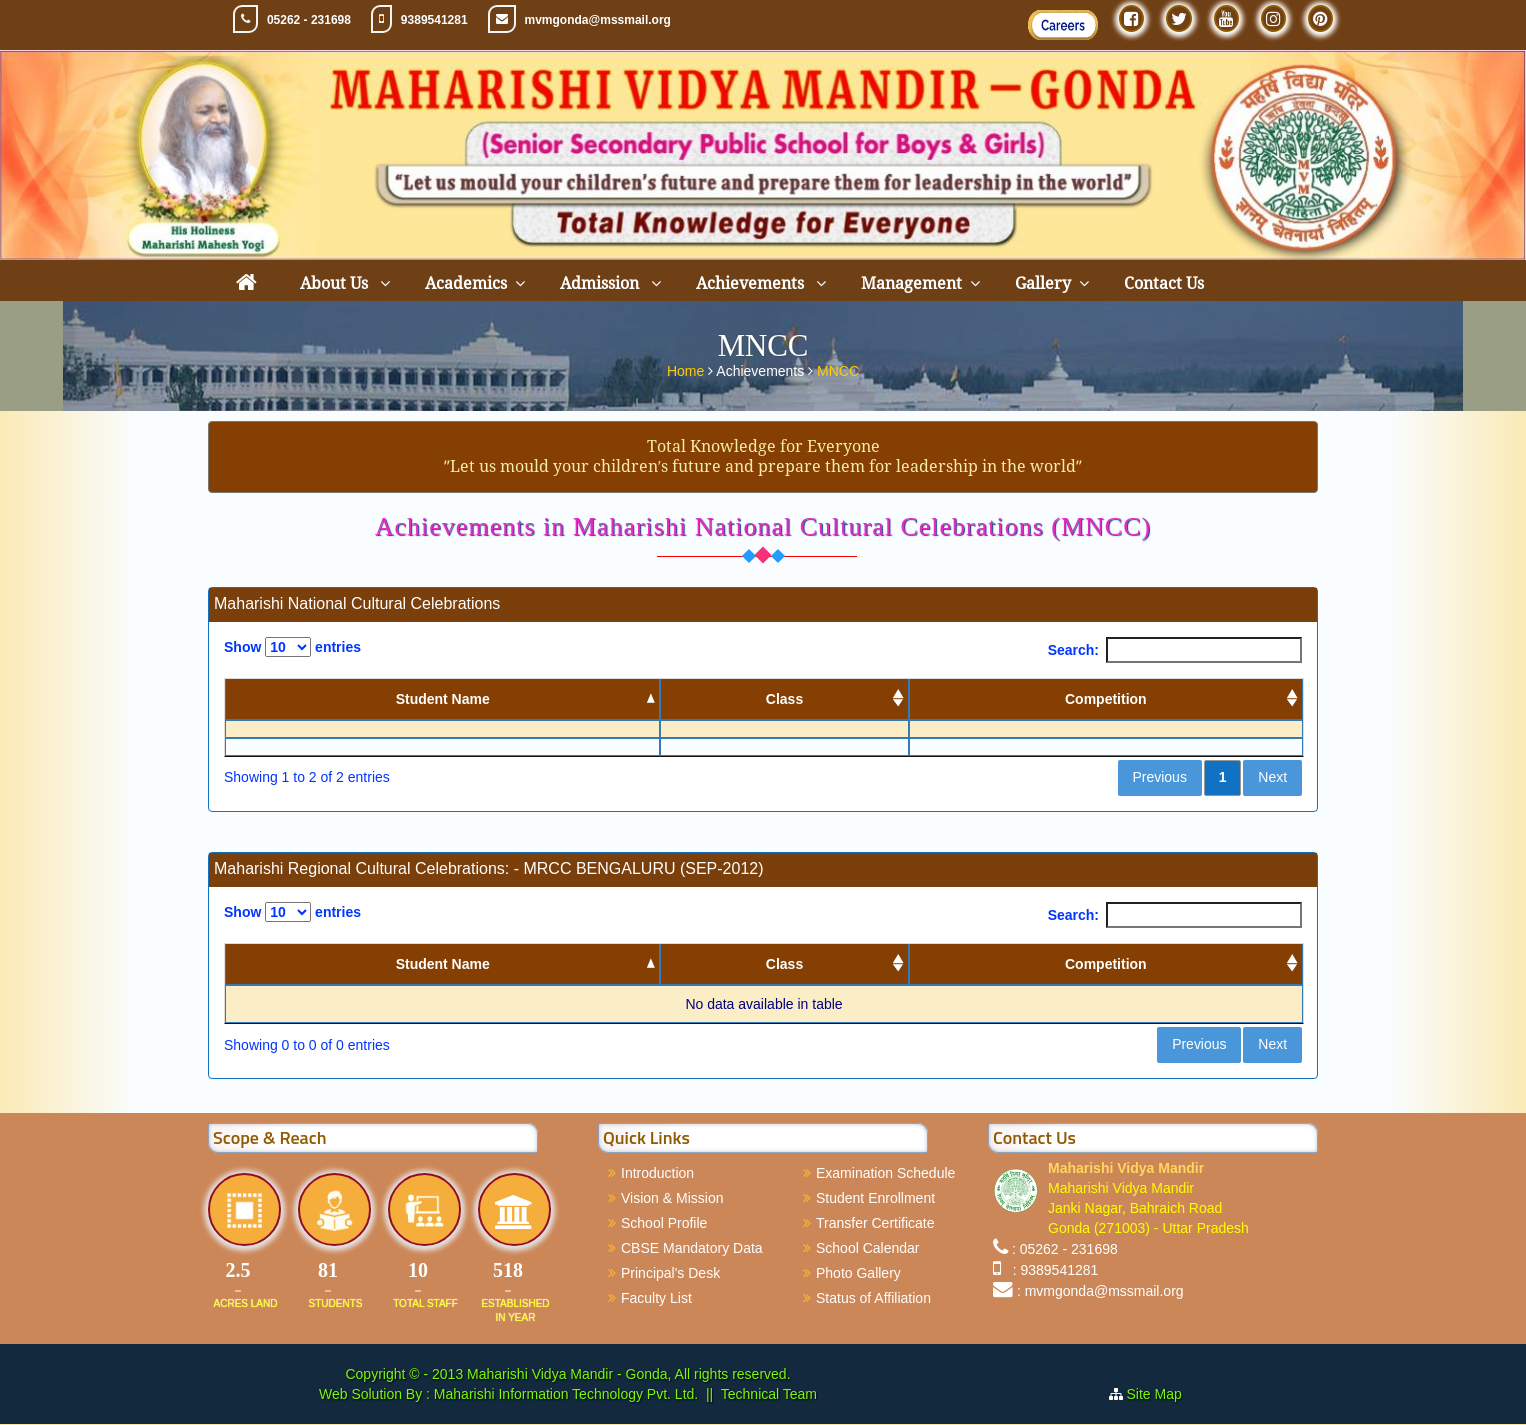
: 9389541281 (1051, 1270)
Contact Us (1164, 283)
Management (911, 283)
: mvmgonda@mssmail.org (1100, 1291)
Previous (1159, 778)
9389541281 (434, 20)
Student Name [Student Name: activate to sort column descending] (443, 699)
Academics (466, 283)
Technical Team (769, 1395)
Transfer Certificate (875, 1223)
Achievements (752, 283)
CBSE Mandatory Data (692, 1248)
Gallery (1043, 283)
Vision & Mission (672, 1198)
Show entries (292, 647)
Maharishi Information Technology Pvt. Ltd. (564, 1395)
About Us (336, 283)
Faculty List (656, 1298)
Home (687, 371)
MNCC (838, 371)
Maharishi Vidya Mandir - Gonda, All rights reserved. (628, 1375)
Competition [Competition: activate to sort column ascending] (1106, 699)
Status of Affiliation (873, 1298)
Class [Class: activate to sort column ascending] (784, 699)
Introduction (657, 1173)
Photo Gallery (858, 1273)
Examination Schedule (885, 1173)
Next (1272, 778)
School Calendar (868, 1248)
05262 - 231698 (309, 20)
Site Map (1162, 1395)
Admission (601, 283)
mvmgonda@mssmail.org (598, 20)
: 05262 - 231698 (1065, 1249)
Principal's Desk (670, 1273)
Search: (1175, 650)
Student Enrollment (875, 1198)
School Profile (664, 1223)
